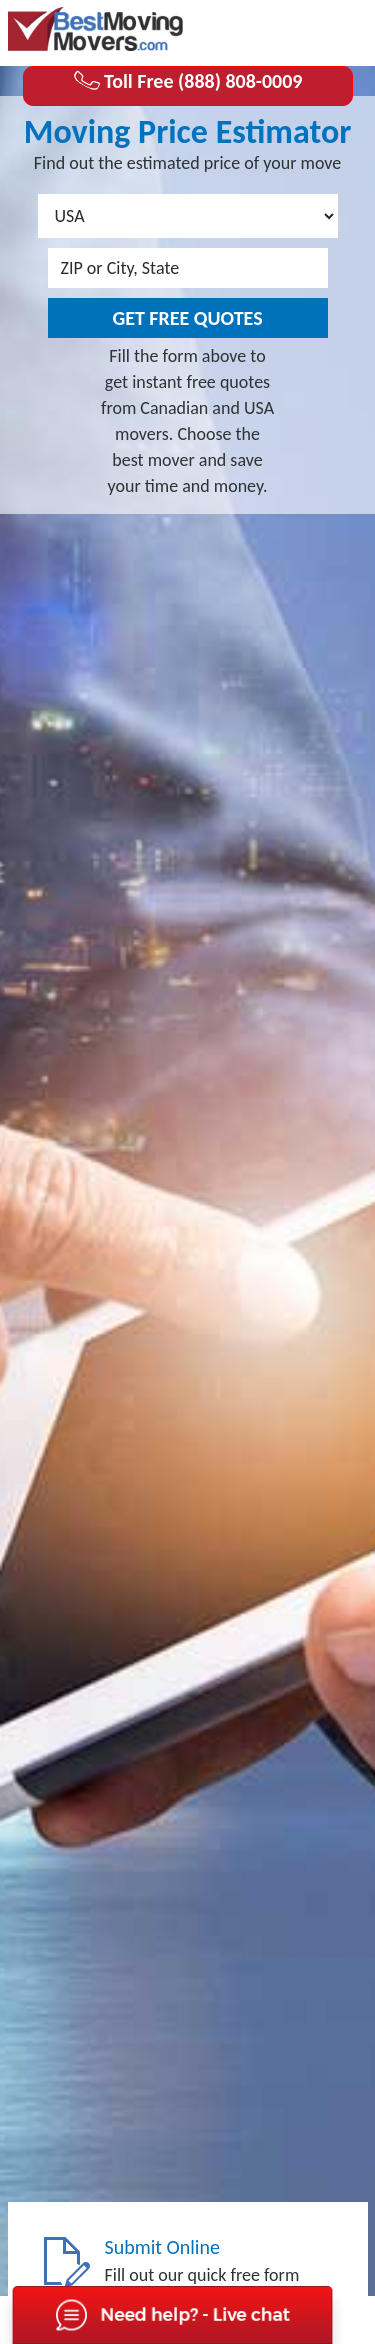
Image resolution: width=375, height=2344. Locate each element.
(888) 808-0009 (288, 31)
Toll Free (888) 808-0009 (188, 81)
